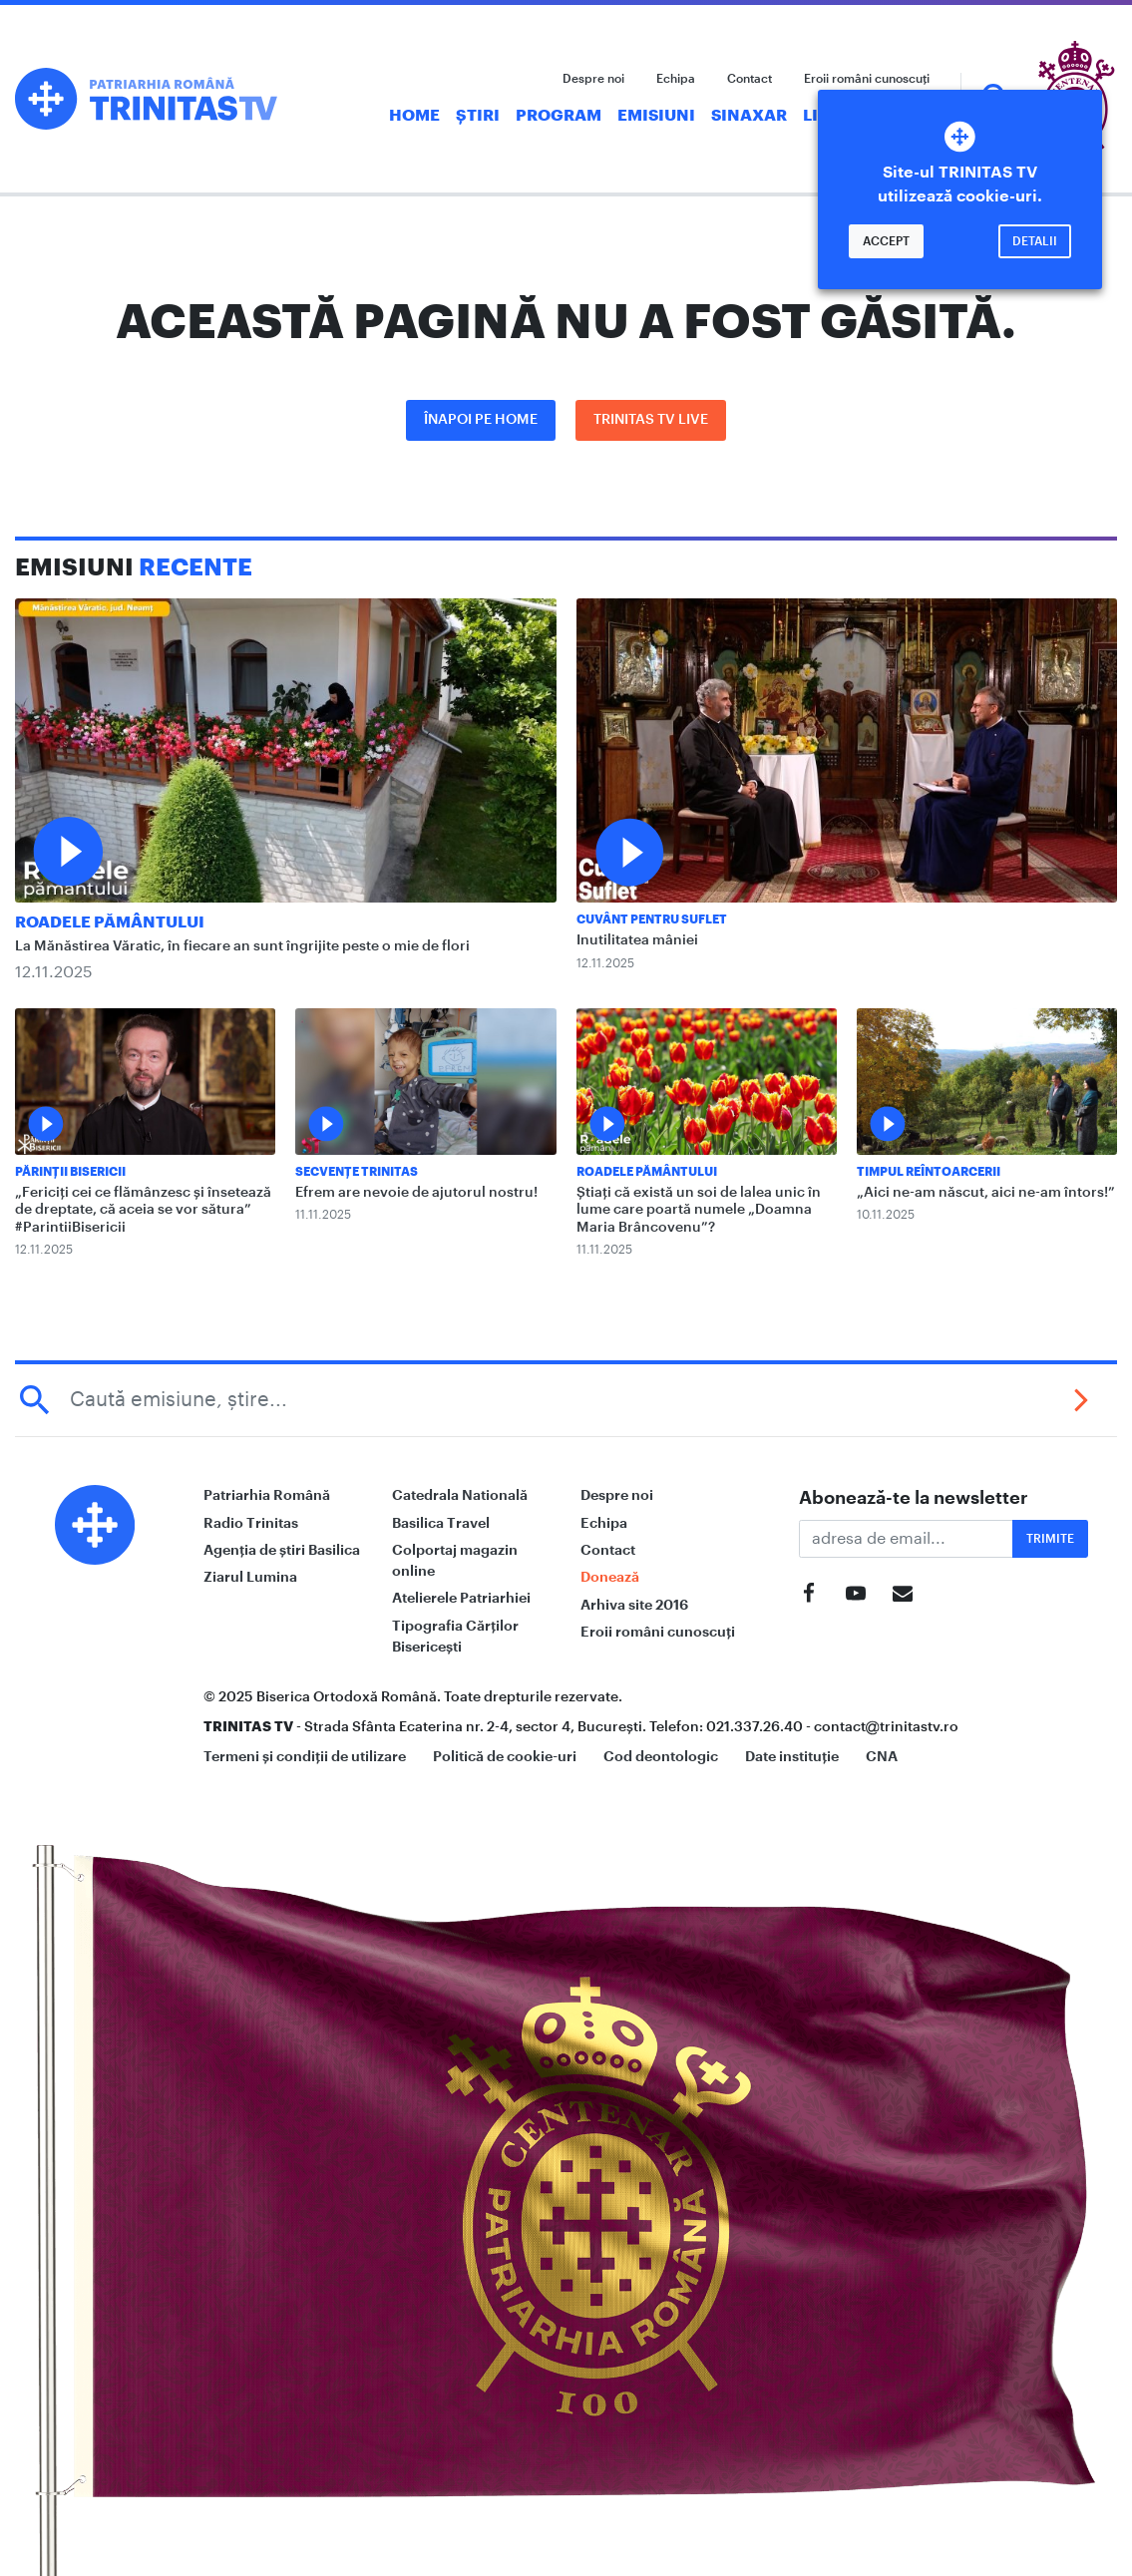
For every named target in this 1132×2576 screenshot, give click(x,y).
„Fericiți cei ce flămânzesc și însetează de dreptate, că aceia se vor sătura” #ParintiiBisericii (143, 1210)
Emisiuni (656, 116)
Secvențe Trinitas (356, 1172)
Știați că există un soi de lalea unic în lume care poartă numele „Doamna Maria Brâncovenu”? (698, 1210)
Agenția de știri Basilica (281, 1550)
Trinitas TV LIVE (650, 420)
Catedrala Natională (460, 1495)
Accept (886, 241)
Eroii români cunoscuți (867, 79)
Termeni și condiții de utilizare (304, 1756)
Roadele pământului (109, 922)
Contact (749, 79)
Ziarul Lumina (250, 1577)
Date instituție (792, 1756)
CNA (882, 1756)
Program (558, 116)
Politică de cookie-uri (504, 1756)
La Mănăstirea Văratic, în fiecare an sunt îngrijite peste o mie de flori (242, 946)
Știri (478, 116)
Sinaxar (749, 116)
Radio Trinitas (250, 1523)
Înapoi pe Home (481, 420)
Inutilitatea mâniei (637, 940)
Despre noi (593, 79)
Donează (609, 1577)
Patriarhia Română (266, 1495)
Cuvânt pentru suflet (651, 919)
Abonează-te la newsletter (913, 1498)
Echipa (675, 79)
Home (414, 116)
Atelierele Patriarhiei (461, 1598)
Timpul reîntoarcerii (928, 1172)
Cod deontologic (660, 1756)
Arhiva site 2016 (634, 1605)
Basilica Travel (441, 1523)
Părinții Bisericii (70, 1172)
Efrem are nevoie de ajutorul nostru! (416, 1193)
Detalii (1034, 241)
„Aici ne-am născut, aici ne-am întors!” (986, 1193)
